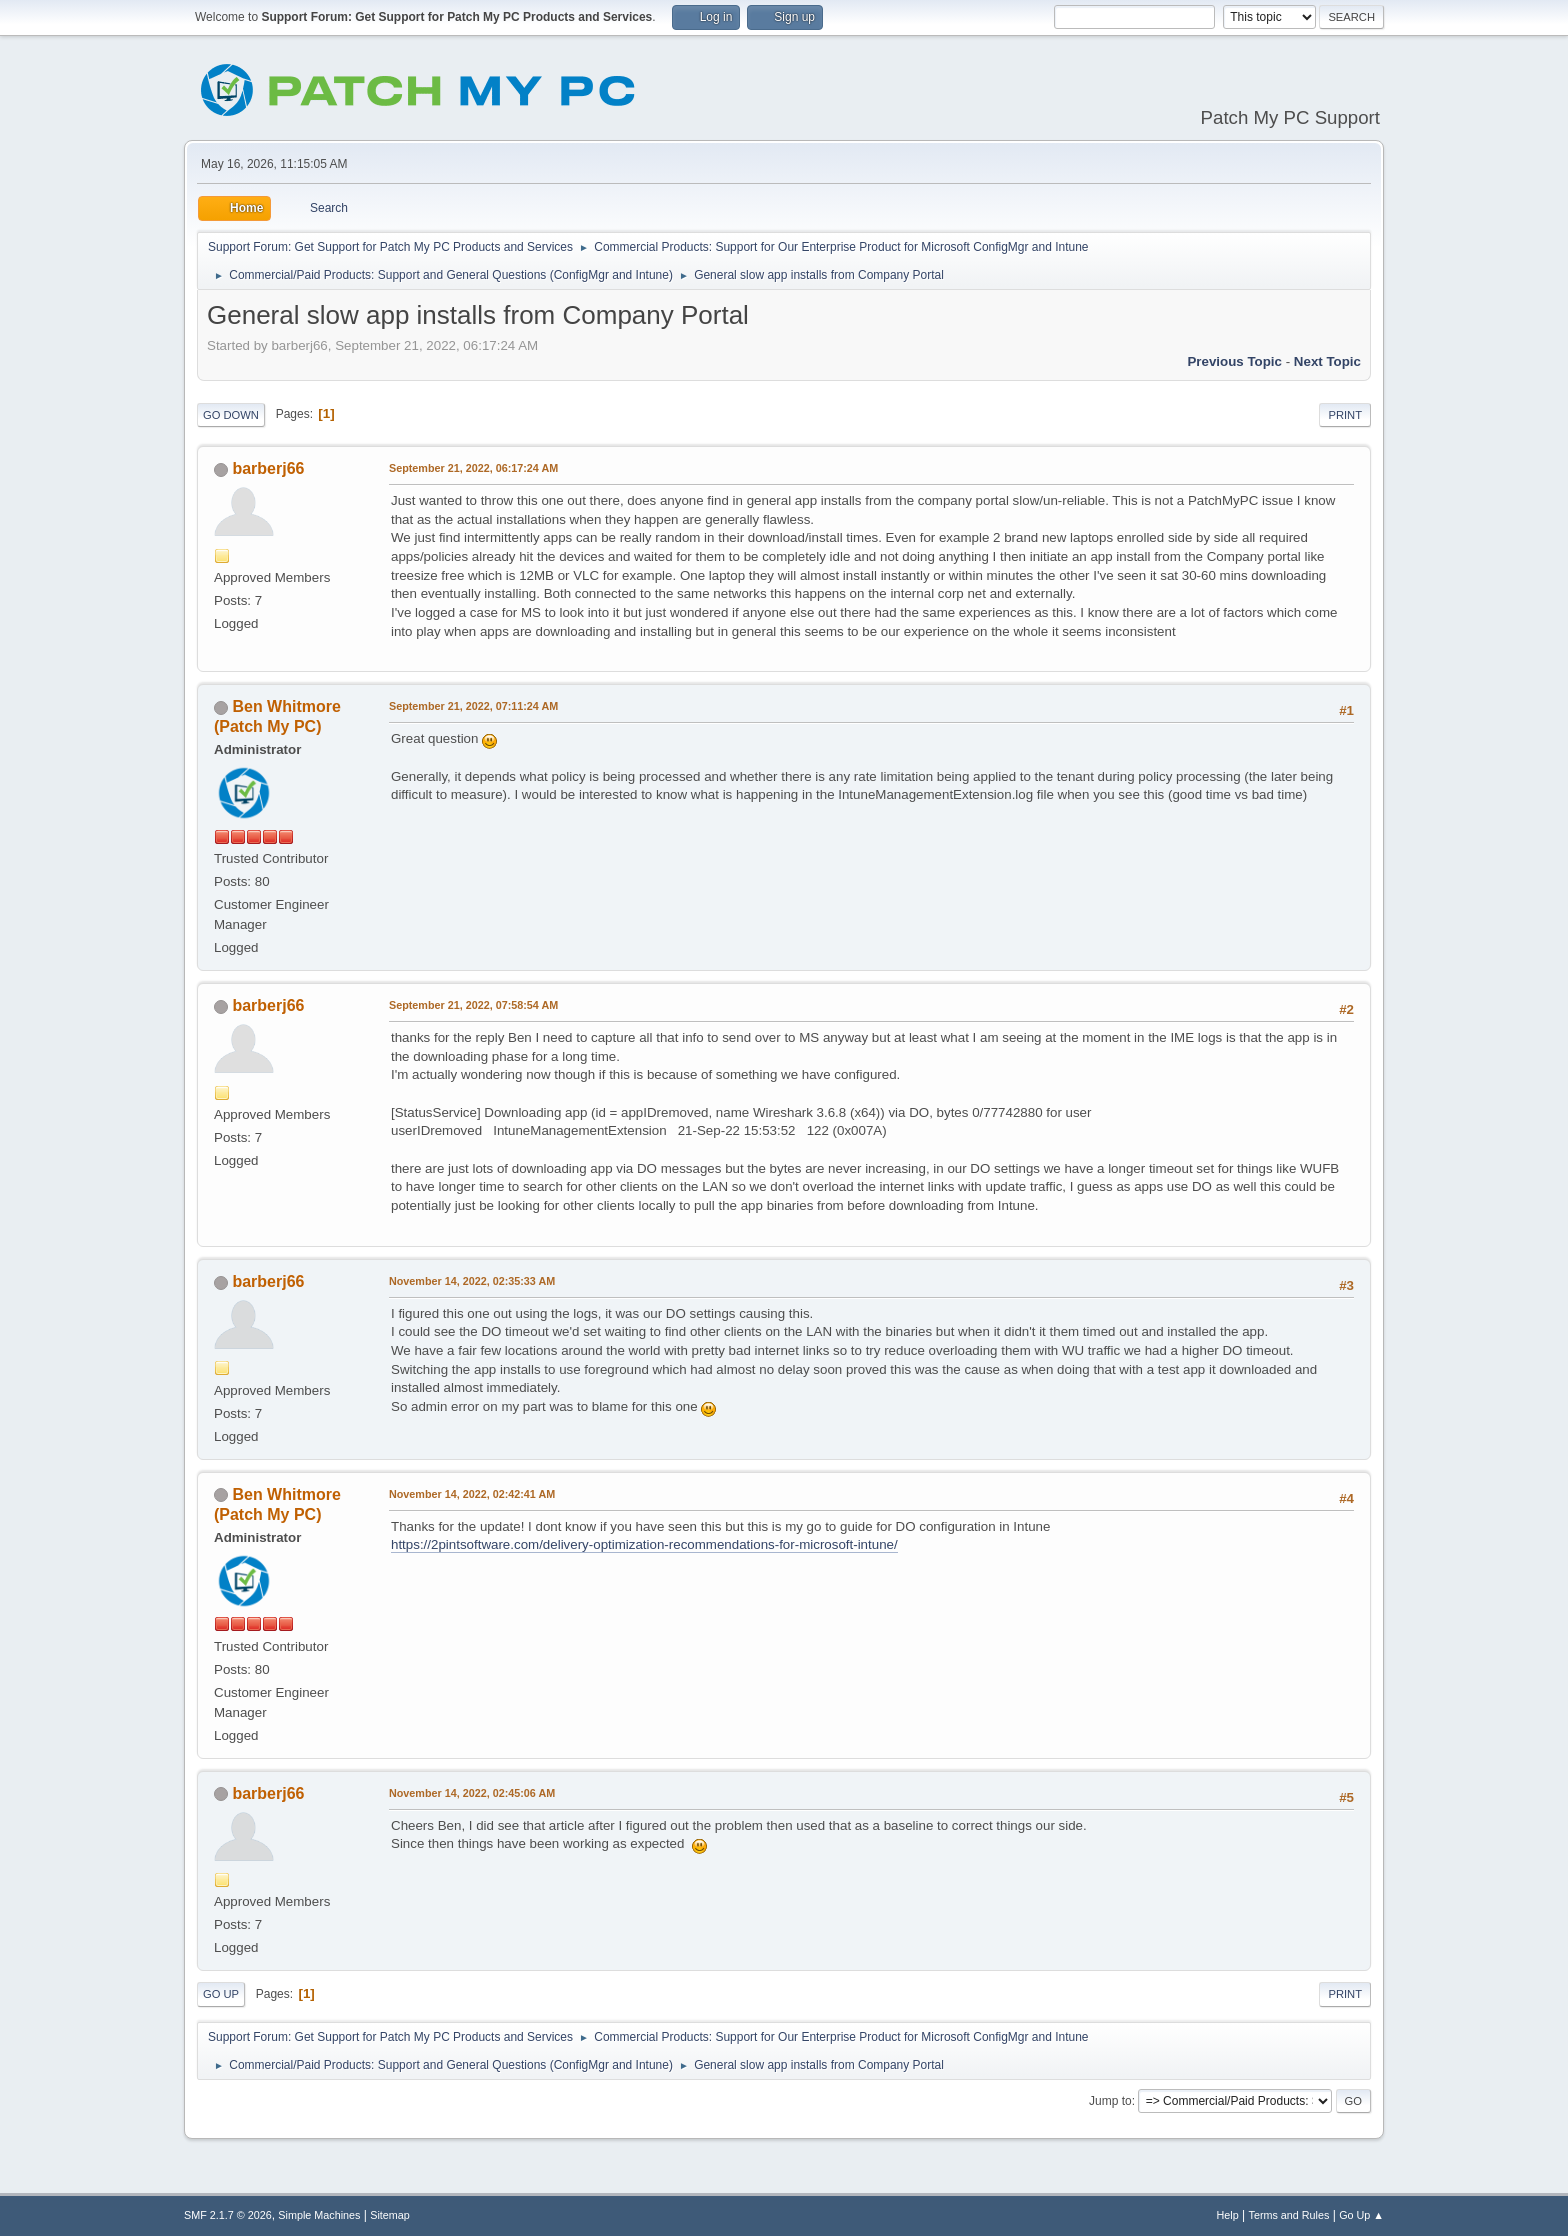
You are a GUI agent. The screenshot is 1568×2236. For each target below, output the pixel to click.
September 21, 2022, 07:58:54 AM (473, 1005)
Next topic (1327, 361)
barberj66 (268, 468)
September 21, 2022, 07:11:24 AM (473, 706)
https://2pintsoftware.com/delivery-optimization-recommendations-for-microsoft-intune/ (644, 1544)
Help (1228, 2215)
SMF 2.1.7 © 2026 (228, 2215)
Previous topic (1234, 361)
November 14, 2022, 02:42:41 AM (472, 1494)
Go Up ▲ (1361, 2215)
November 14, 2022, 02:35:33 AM (472, 1281)
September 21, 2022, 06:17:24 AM (473, 468)
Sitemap (390, 2215)
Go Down (231, 415)
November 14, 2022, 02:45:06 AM (472, 1793)
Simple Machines (319, 2215)
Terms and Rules (1289, 2215)
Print (1345, 415)
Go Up (221, 1994)
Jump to (1110, 2101)
